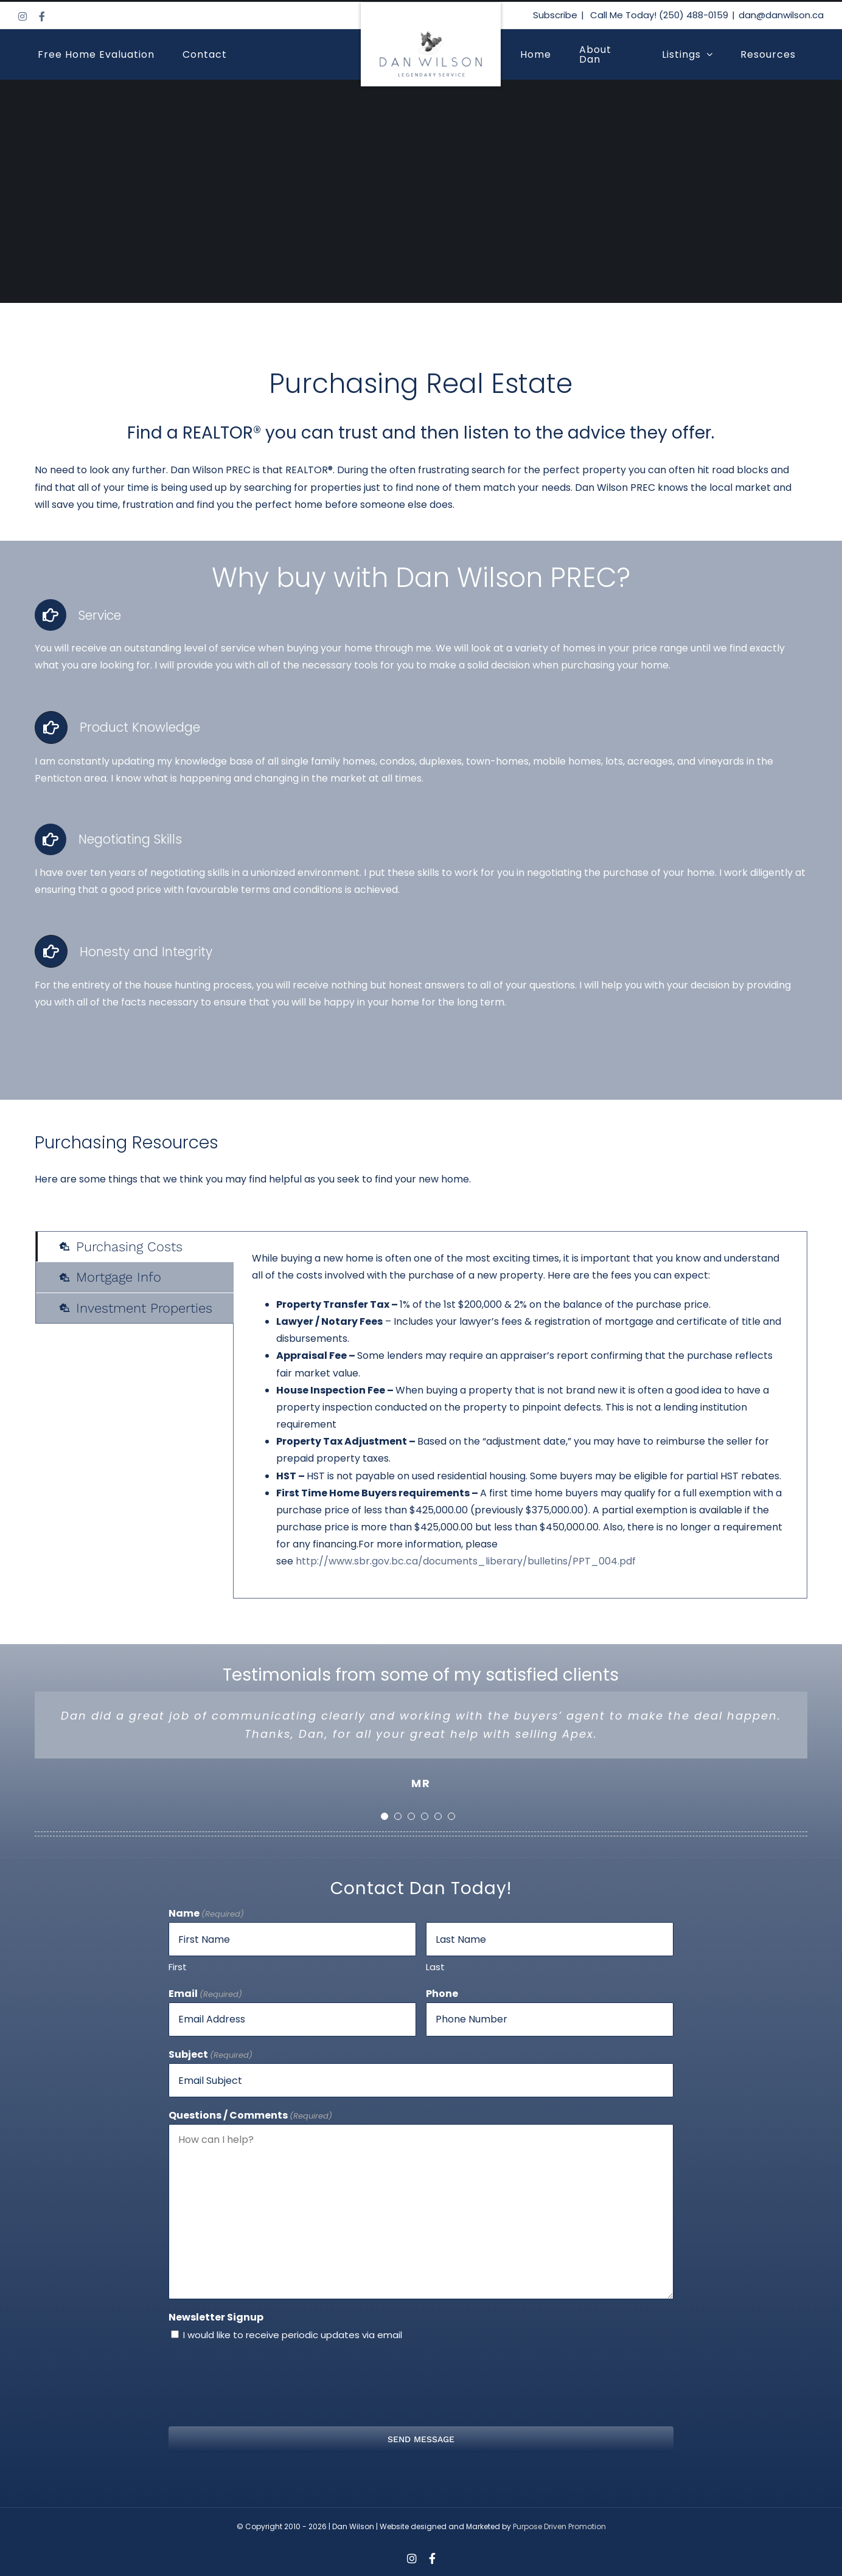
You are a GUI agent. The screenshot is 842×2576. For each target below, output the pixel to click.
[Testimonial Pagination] (384, 1816)
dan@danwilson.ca (781, 15)
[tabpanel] (520, 1415)
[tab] (135, 1247)
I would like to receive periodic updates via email (292, 2334)
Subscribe (555, 15)
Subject (210, 2055)
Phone (442, 1994)
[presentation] (421, 2383)
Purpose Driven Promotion (559, 2526)
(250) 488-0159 (693, 15)
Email (205, 1994)
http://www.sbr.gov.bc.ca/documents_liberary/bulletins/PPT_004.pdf (466, 1561)
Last (435, 1966)
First (178, 1966)
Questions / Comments (250, 2115)
